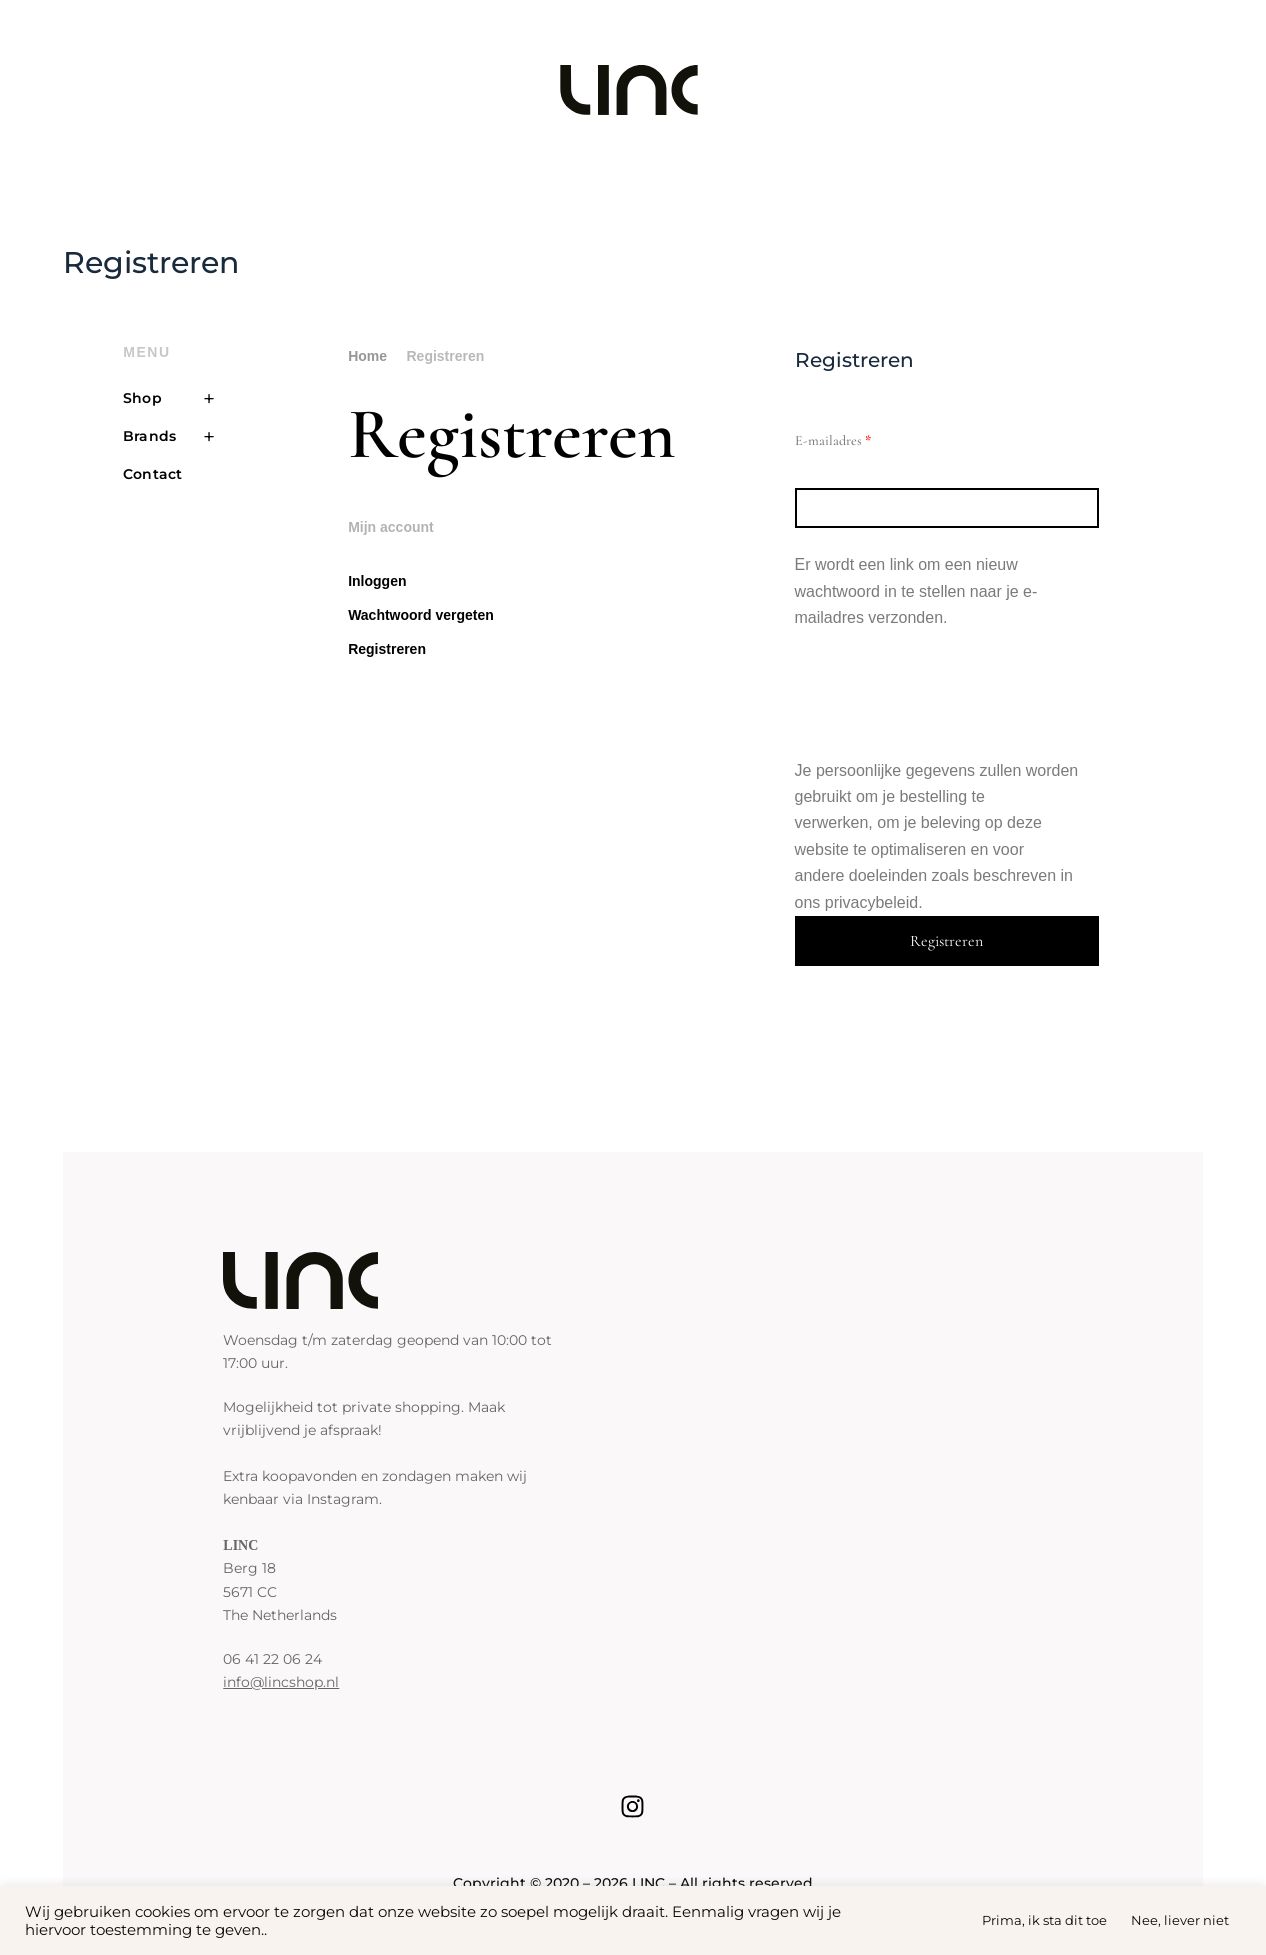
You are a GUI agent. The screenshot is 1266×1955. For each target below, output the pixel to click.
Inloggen (377, 581)
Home (367, 356)
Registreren (387, 649)
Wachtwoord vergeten (421, 615)
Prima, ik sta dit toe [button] (1044, 1920)
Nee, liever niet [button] (1180, 1920)
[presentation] (947, 695)
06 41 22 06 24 (272, 1659)
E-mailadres (852, 438)
